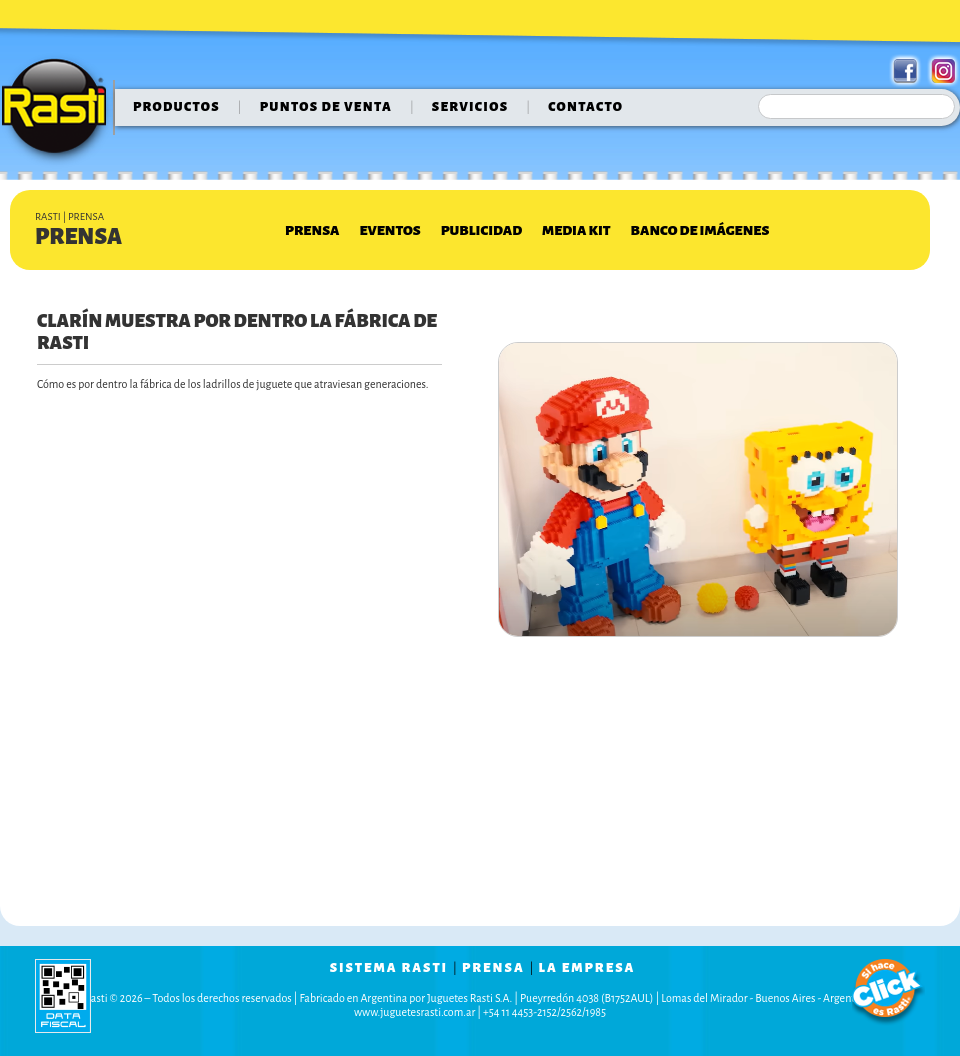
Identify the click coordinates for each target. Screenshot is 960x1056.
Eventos (389, 230)
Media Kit (576, 230)
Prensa (312, 230)
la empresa (587, 968)
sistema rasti (389, 968)
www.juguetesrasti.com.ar (414, 1012)
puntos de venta (326, 107)
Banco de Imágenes (700, 230)
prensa (493, 968)
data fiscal (63, 995)
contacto (585, 107)
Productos (176, 107)
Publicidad (481, 230)
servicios (470, 107)
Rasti (60, 111)
